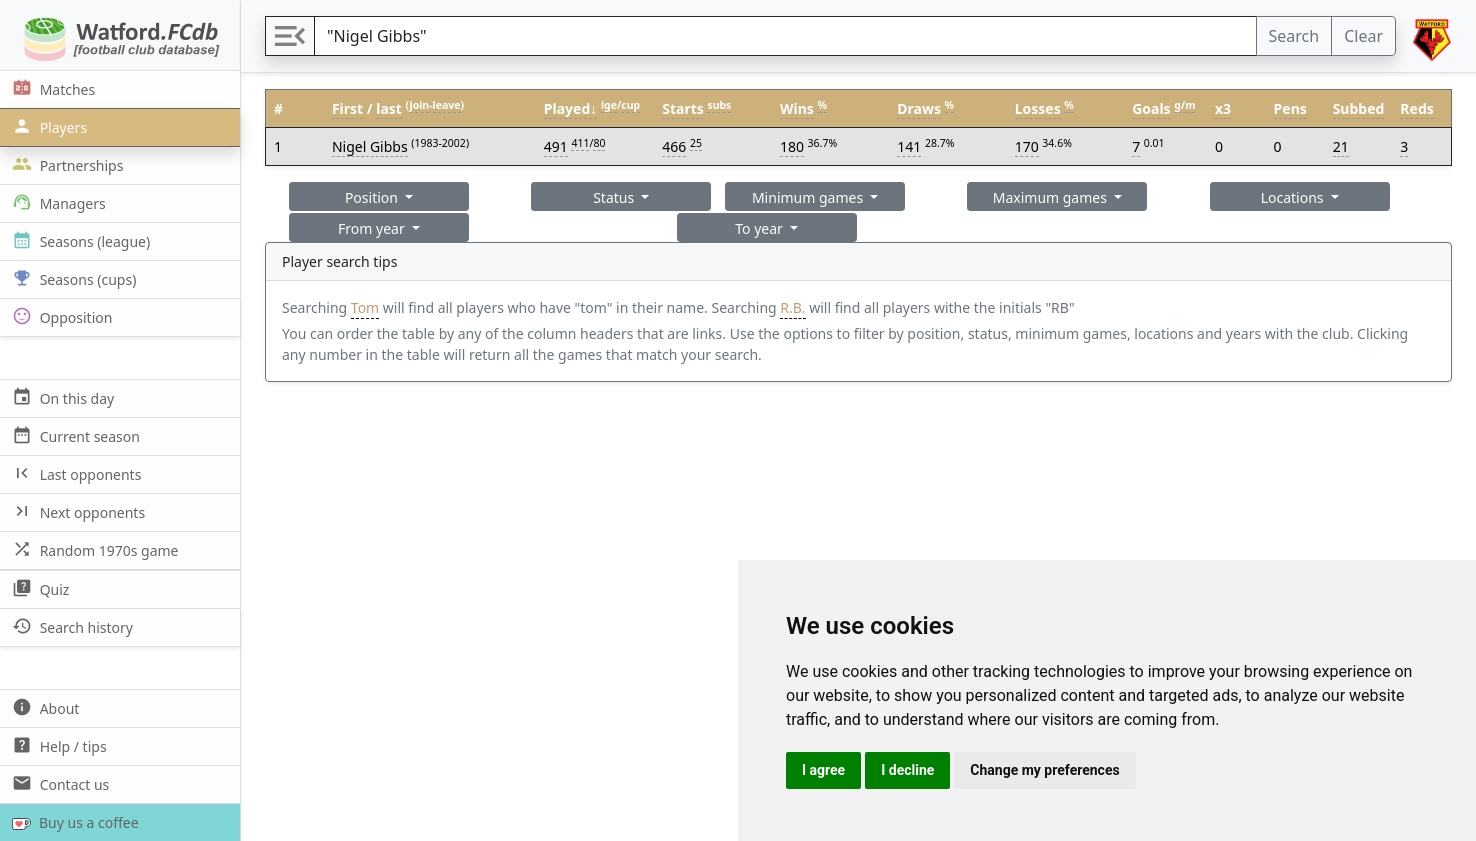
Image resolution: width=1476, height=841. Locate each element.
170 (1027, 146)
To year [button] (760, 228)
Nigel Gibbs (370, 146)
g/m (1184, 105)
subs (719, 105)
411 (580, 143)
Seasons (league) (79, 240)
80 (599, 143)
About (43, 707)
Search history (70, 626)
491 (556, 146)
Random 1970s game (93, 549)
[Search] (785, 36)
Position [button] (373, 197)
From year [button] (373, 228)
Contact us (58, 783)
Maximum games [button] (1052, 197)
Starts (683, 108)
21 (1341, 146)
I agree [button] (823, 770)
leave (447, 105)
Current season (74, 435)
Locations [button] (1294, 197)
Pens (1290, 108)
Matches (51, 88)
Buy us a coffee (71, 822)
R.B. (792, 307)
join (420, 105)
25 (696, 143)
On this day (61, 397)
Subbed (1359, 108)
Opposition (60, 316)
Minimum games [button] (809, 197)
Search (1294, 36)
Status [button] (615, 197)
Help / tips (57, 745)
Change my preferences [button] (1044, 770)
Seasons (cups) (72, 278)
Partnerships (65, 164)
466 (674, 146)
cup (630, 105)
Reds (1416, 108)
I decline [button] (907, 770)
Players (47, 126)
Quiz (38, 588)
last (389, 108)
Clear (1363, 36)
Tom (365, 307)
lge (609, 105)
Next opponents (76, 511)
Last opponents (74, 473)
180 (792, 146)
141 (909, 146)
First (347, 108)
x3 (1223, 108)
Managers (57, 202)
